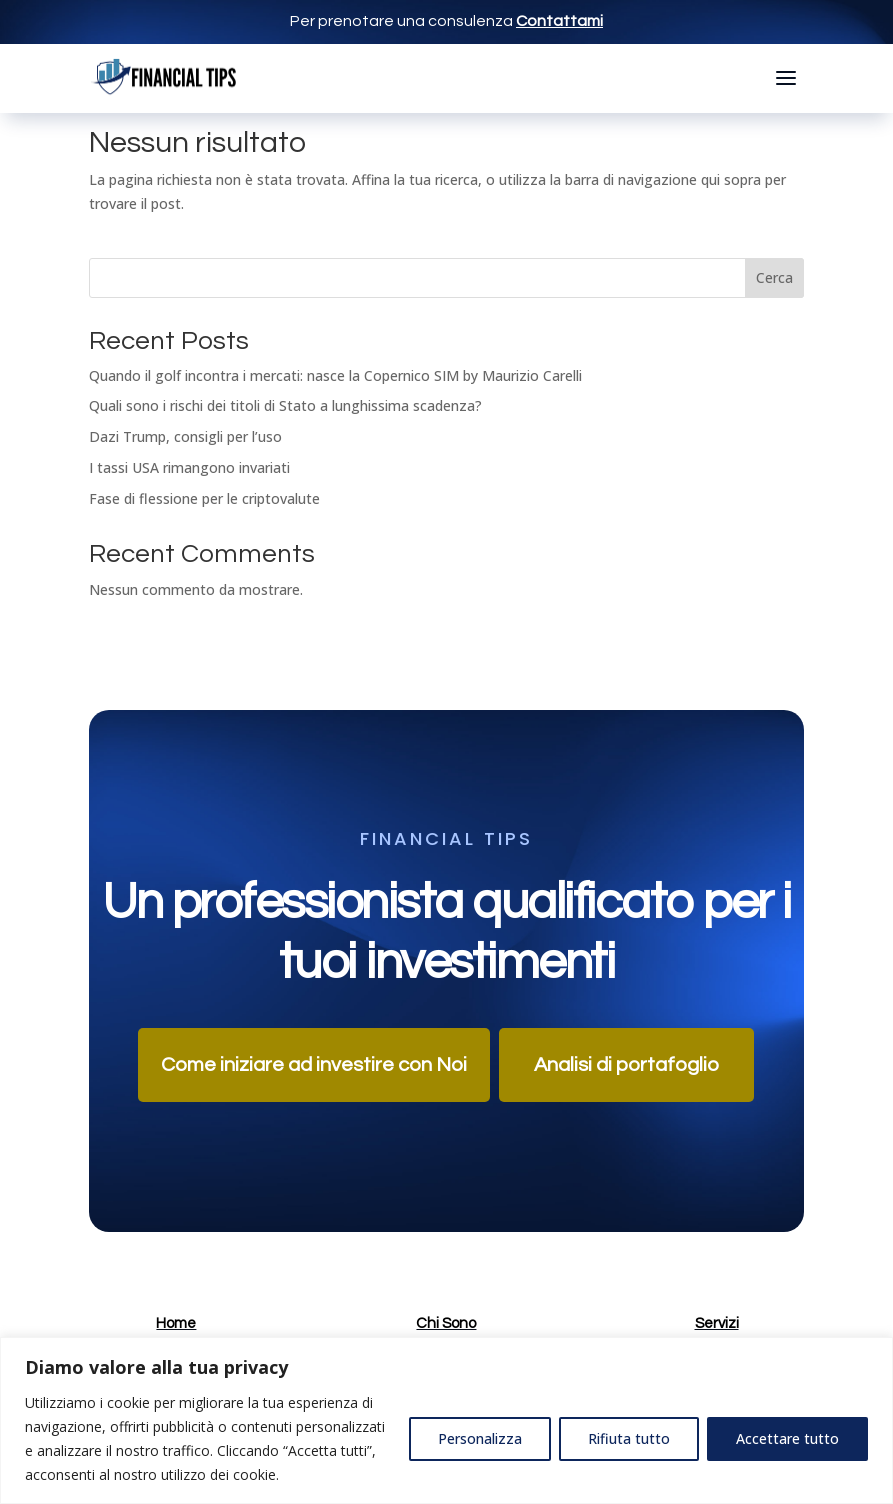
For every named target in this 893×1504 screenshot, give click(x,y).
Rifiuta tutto (629, 1438)
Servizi (717, 1323)
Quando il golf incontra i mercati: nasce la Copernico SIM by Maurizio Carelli (335, 375)
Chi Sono (446, 1323)
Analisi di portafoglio (626, 1065)
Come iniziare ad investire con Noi (314, 1065)
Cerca (774, 277)
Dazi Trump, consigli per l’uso (185, 436)
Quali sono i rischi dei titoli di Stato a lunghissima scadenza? (285, 405)
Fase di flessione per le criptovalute (204, 498)
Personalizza (480, 1438)
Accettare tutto (787, 1438)
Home (176, 1323)
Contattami (559, 21)
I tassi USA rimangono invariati (189, 467)
